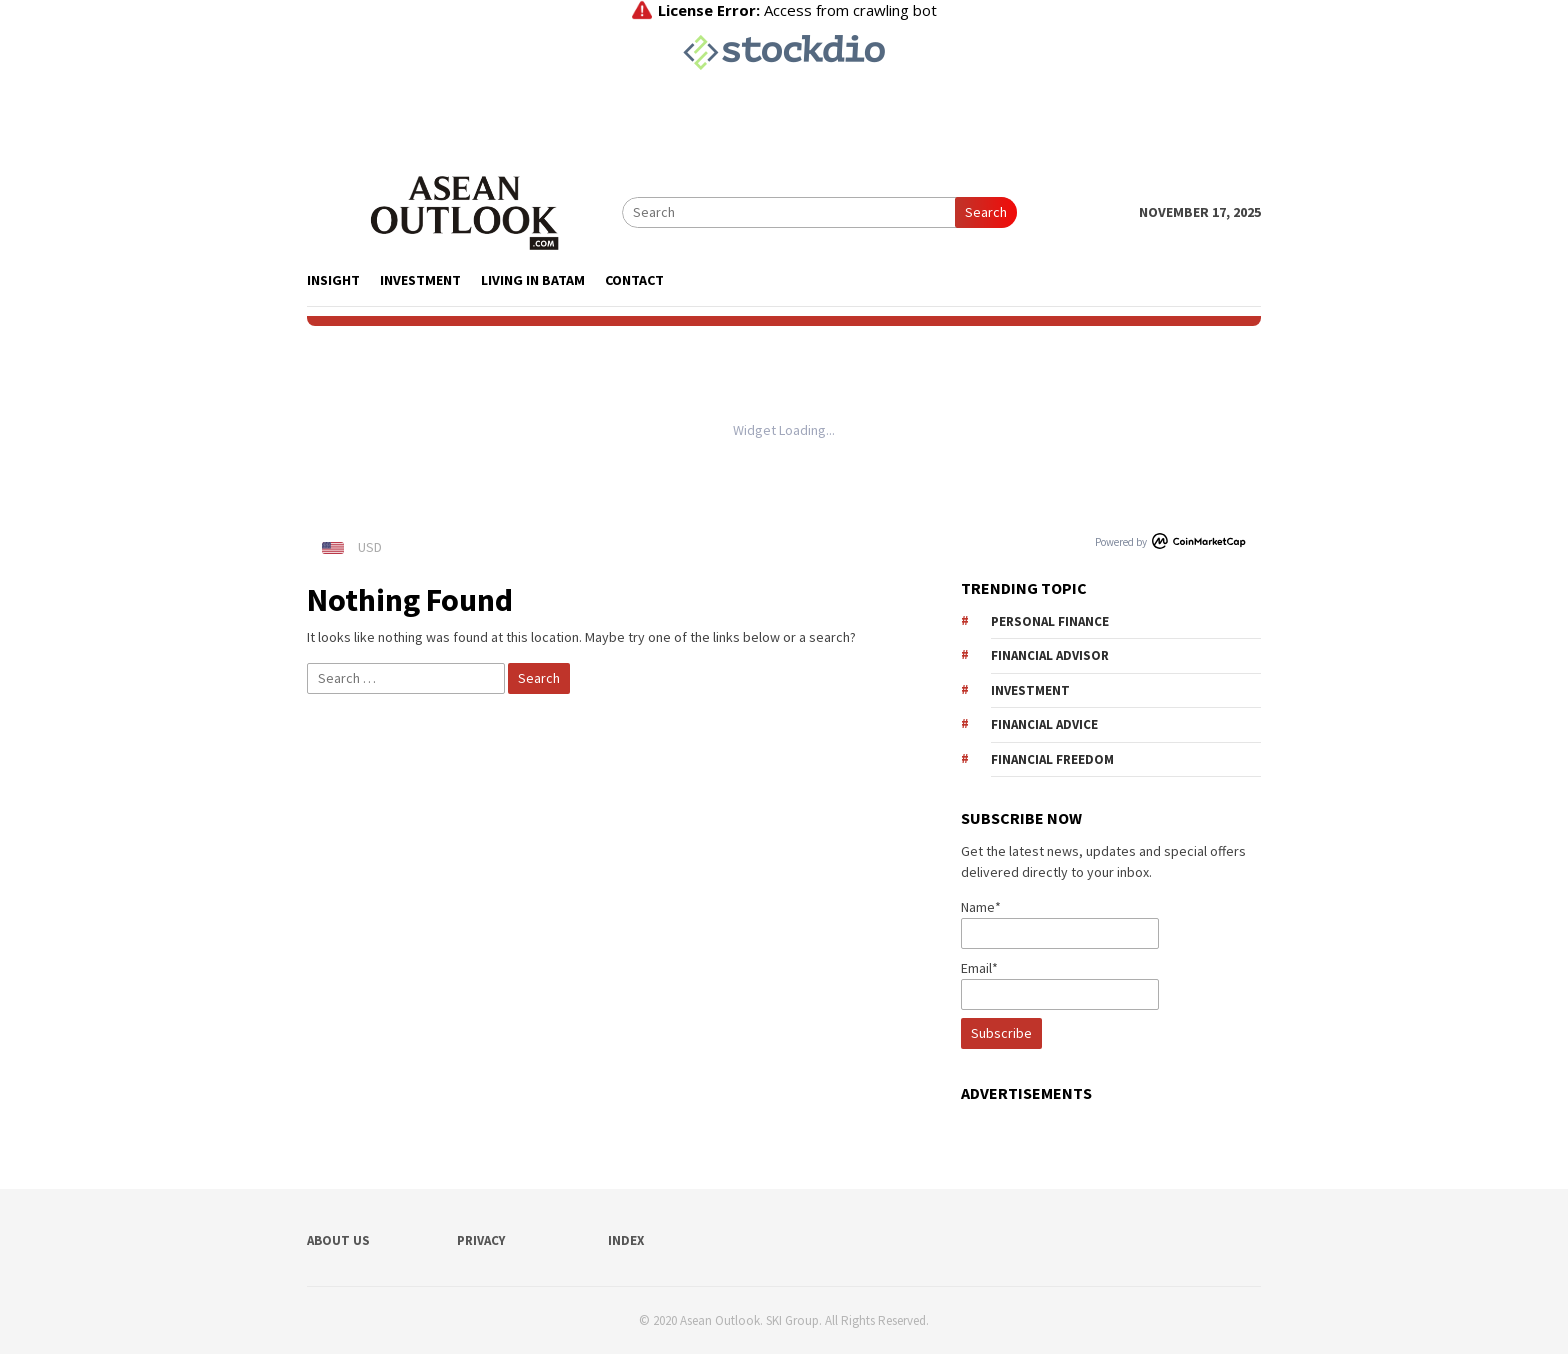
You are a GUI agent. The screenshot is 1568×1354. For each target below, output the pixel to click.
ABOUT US (338, 1240)
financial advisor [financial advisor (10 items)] (1050, 655)
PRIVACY (481, 1240)
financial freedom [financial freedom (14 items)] (1052, 759)
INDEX (626, 1240)
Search (986, 212)
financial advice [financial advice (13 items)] (1044, 724)
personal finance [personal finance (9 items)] (1050, 621)
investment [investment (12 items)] (1030, 690)
